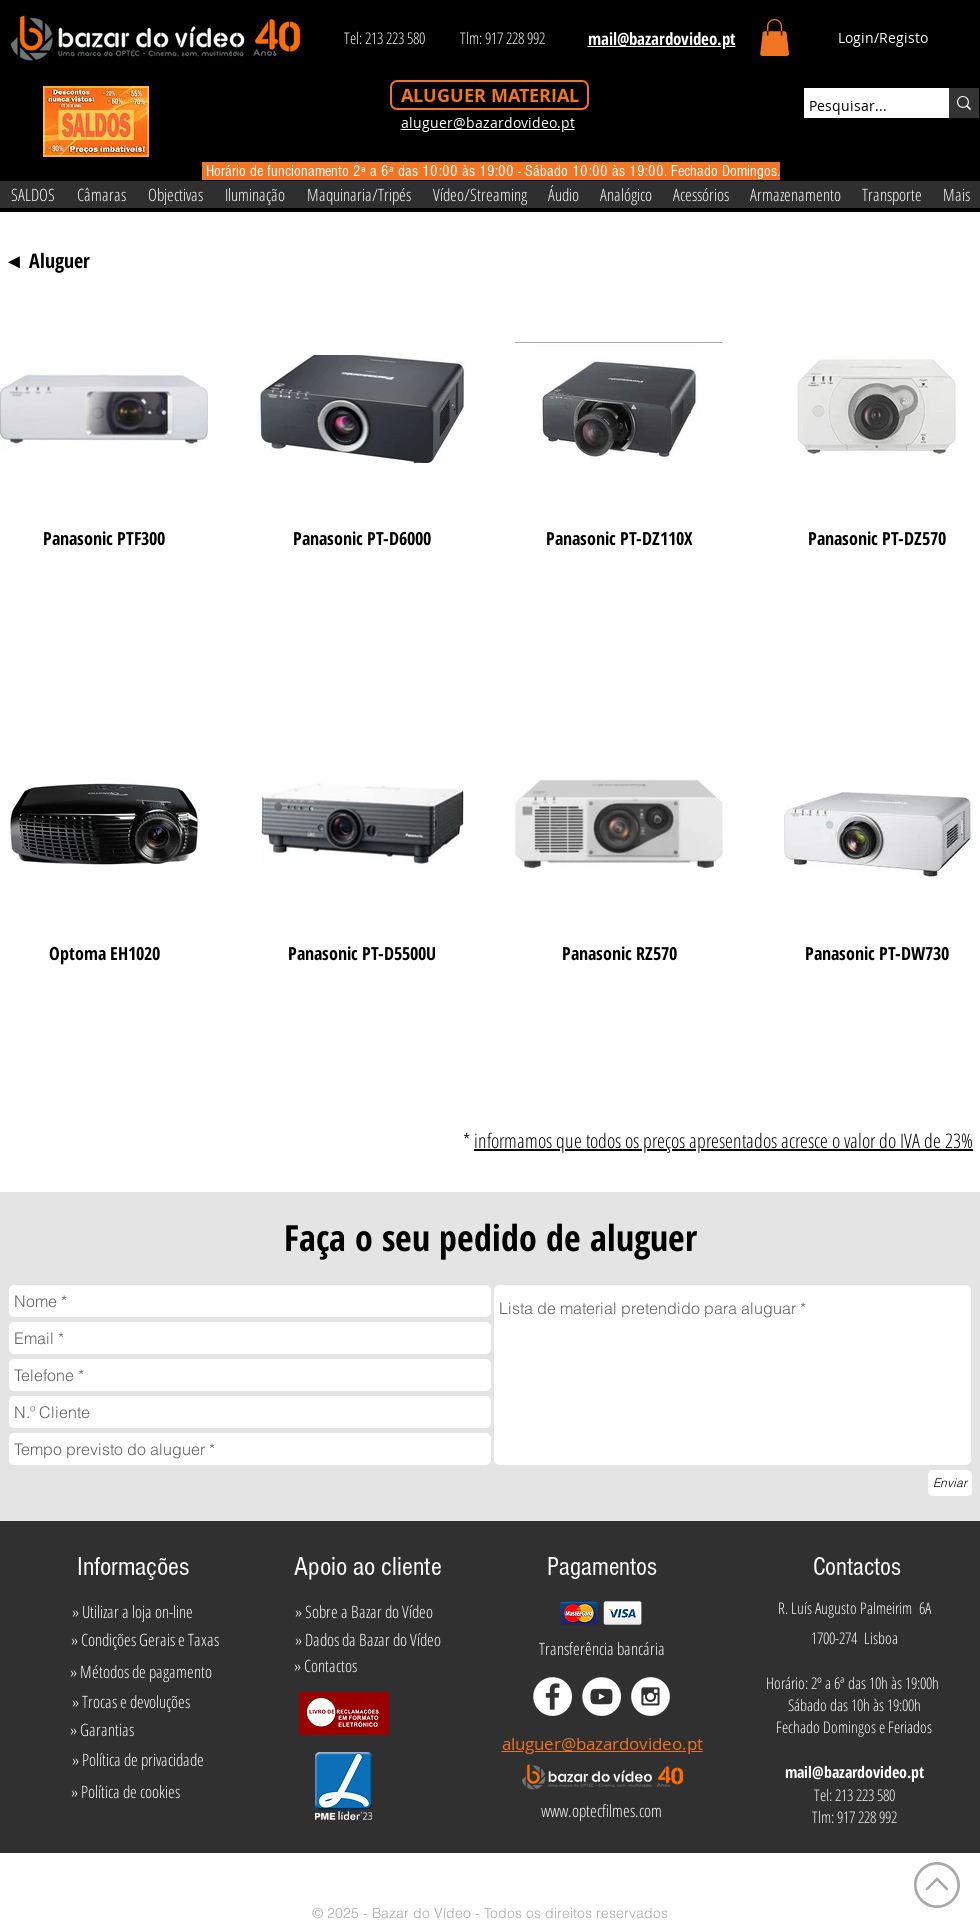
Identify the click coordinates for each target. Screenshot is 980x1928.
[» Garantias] (101, 1730)
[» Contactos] (325, 1666)
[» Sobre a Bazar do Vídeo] (364, 1612)
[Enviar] (950, 1483)
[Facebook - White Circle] (552, 1696)
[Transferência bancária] (602, 1649)
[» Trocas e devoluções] (130, 1702)
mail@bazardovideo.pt (854, 1772)
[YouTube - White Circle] (601, 1696)
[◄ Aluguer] (47, 261)
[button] (774, 37)
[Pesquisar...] (858, 106)
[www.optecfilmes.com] (601, 1811)
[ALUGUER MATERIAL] (489, 95)
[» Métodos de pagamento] (141, 1672)
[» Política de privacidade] (137, 1760)
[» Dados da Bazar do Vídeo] (368, 1640)
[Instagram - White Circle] (650, 1696)
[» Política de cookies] (125, 1792)
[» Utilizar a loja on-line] (132, 1612)
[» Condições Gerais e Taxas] (144, 1640)
